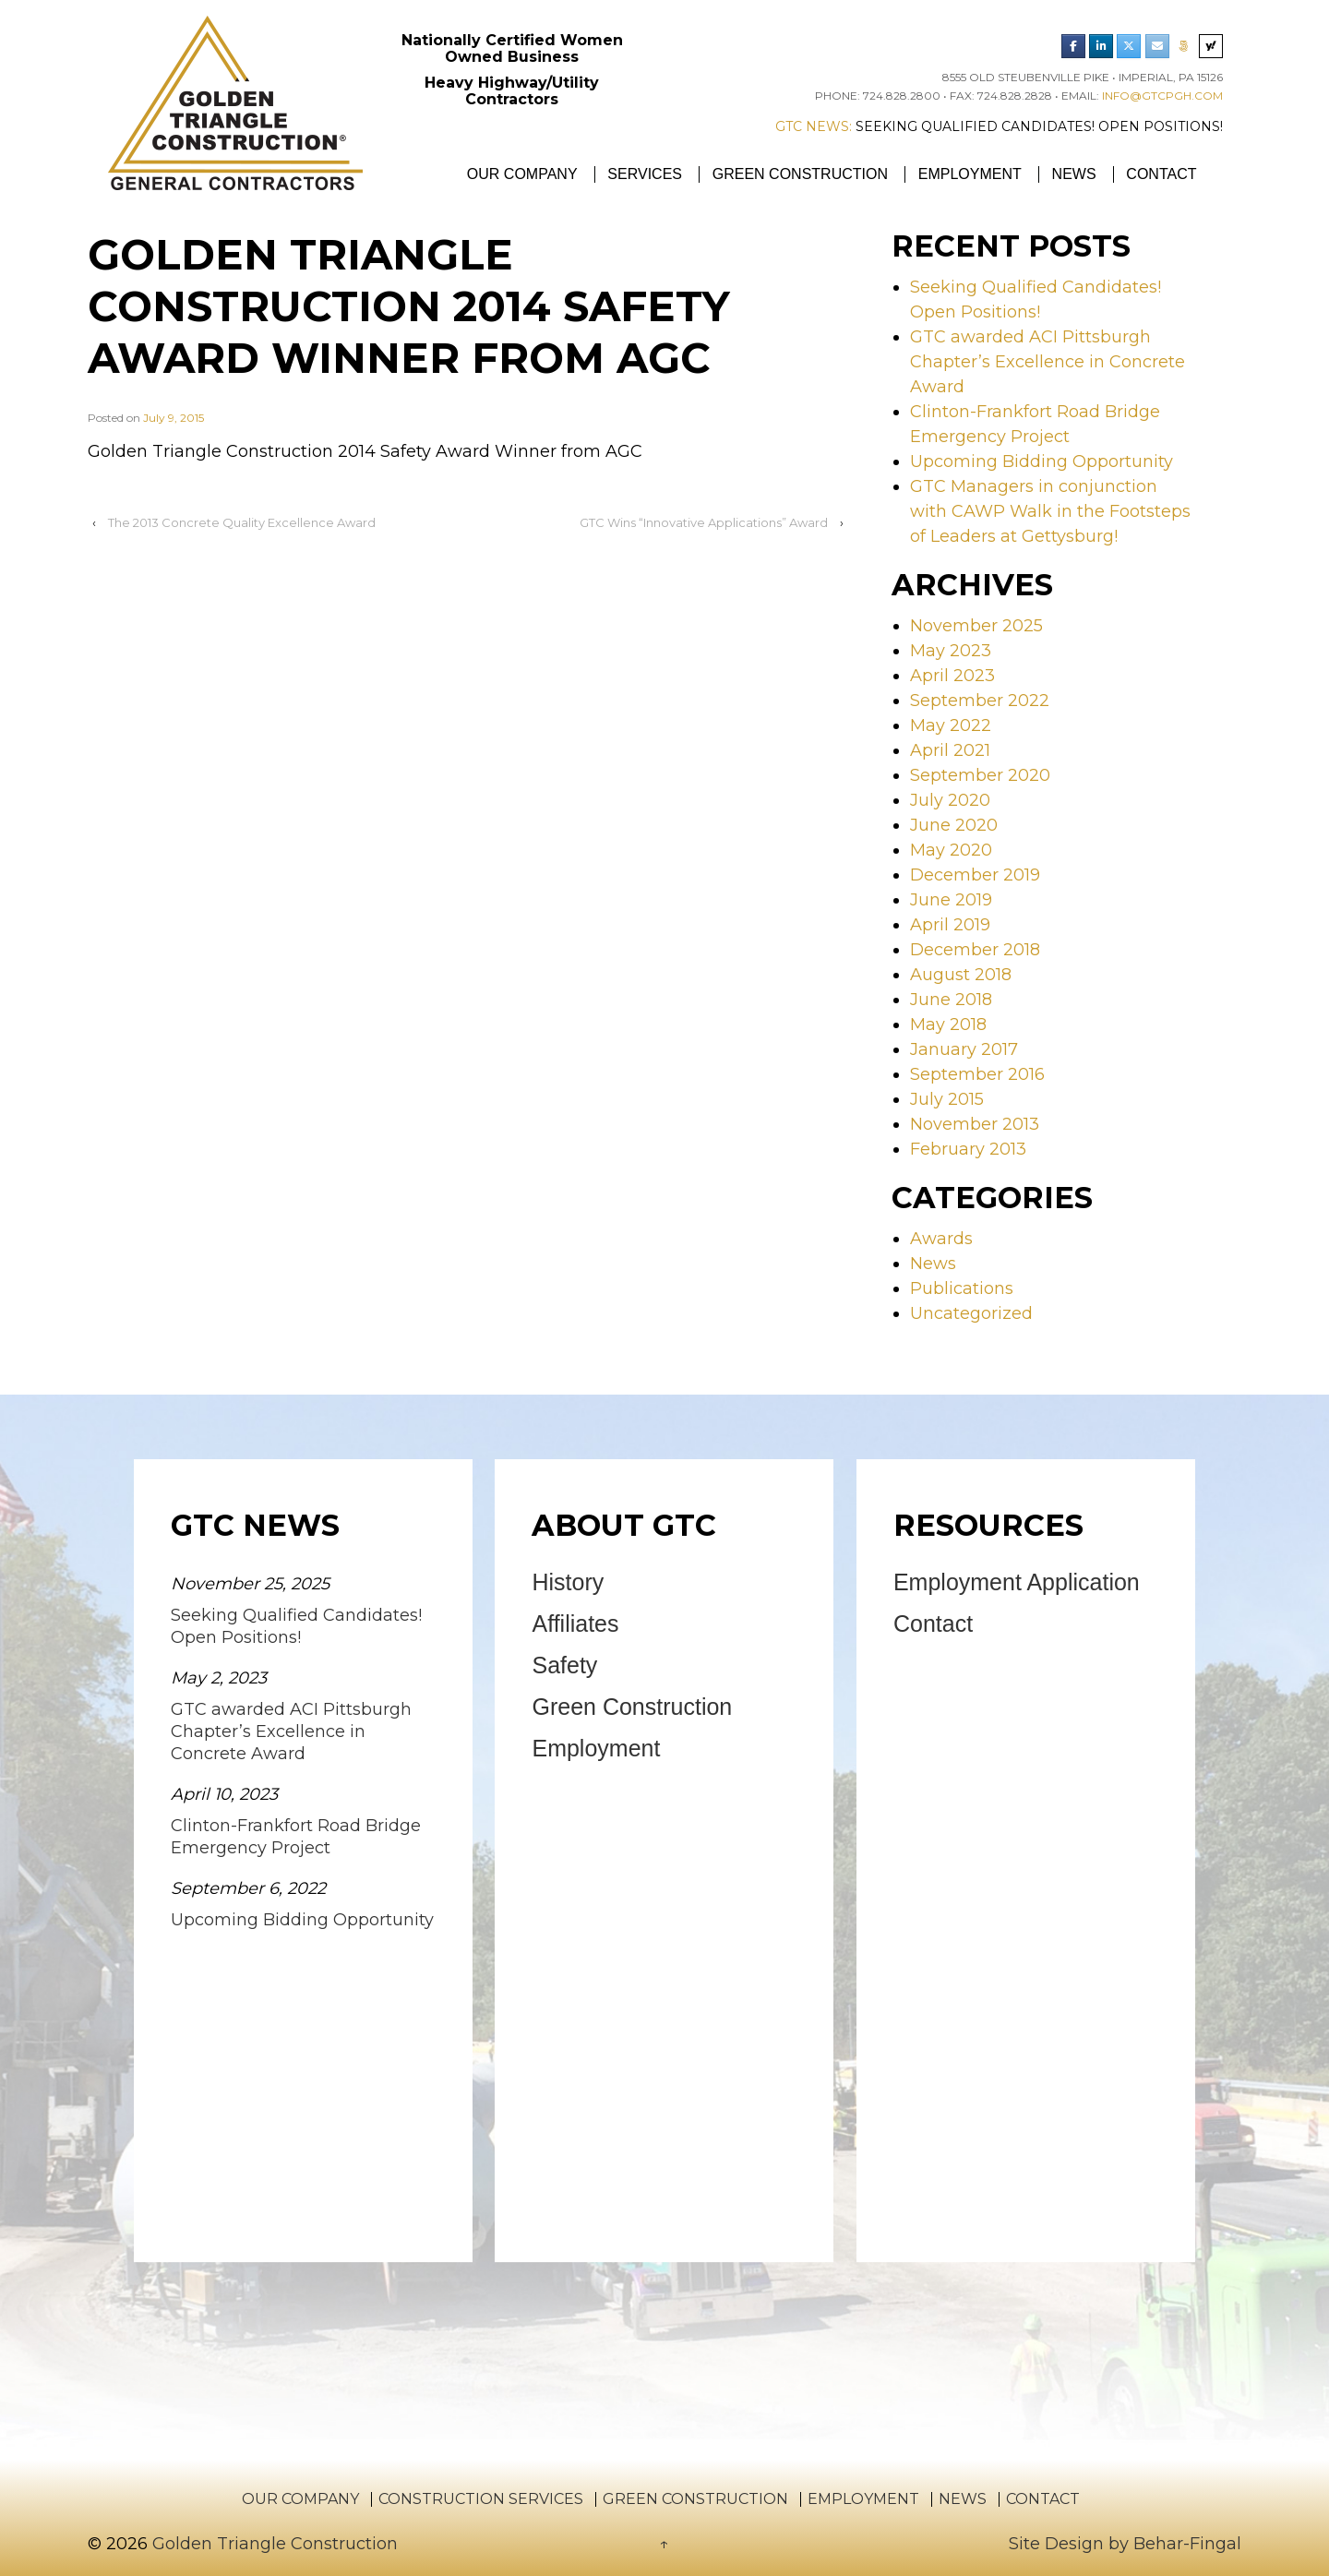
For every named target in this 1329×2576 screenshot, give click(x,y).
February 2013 (968, 1149)
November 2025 (976, 626)
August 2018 (961, 975)
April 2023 (952, 675)
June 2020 (954, 825)
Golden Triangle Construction (273, 2544)
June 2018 (951, 999)
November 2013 (974, 1124)
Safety (564, 1665)
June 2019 (951, 900)
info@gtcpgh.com (1162, 95)
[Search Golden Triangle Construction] (1211, 46)
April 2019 (950, 925)
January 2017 (964, 1049)
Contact (1161, 174)
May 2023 (950, 651)
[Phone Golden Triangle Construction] (1184, 46)
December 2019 (975, 875)
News (1074, 174)
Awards (941, 1238)
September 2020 (980, 775)
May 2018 (948, 1024)
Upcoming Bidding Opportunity (1041, 461)
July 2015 (947, 1099)
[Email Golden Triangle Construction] (1157, 46)
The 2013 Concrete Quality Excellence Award (242, 522)
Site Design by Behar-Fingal (1125, 2544)
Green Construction (800, 174)
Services (644, 174)
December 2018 (975, 950)
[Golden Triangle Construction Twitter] (1129, 46)
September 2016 (977, 1074)
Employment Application (1016, 1582)
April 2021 (950, 750)
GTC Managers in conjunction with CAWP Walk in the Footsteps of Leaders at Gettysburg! (1050, 511)
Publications (961, 1288)
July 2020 (950, 800)
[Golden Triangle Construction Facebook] (1073, 46)
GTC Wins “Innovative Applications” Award (704, 522)
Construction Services (480, 2499)
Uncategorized (971, 1313)
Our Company (522, 174)
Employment (970, 174)
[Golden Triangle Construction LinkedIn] (1101, 46)
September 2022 (979, 700)
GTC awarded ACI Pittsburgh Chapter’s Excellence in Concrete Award (1047, 362)
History (568, 1582)
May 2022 (950, 725)
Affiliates (575, 1623)
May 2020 (951, 850)
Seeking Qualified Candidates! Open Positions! (1039, 126)
